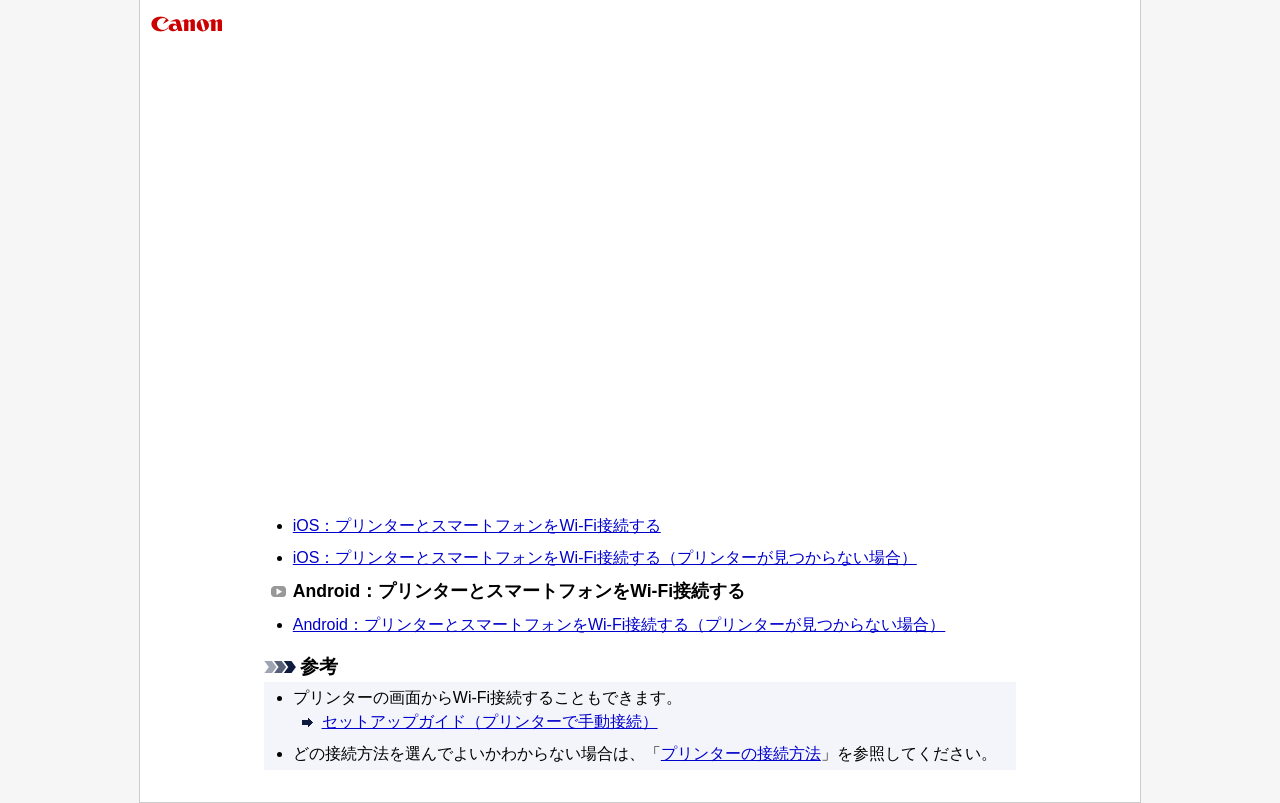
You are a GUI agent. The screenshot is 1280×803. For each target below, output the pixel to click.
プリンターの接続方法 (741, 753)
